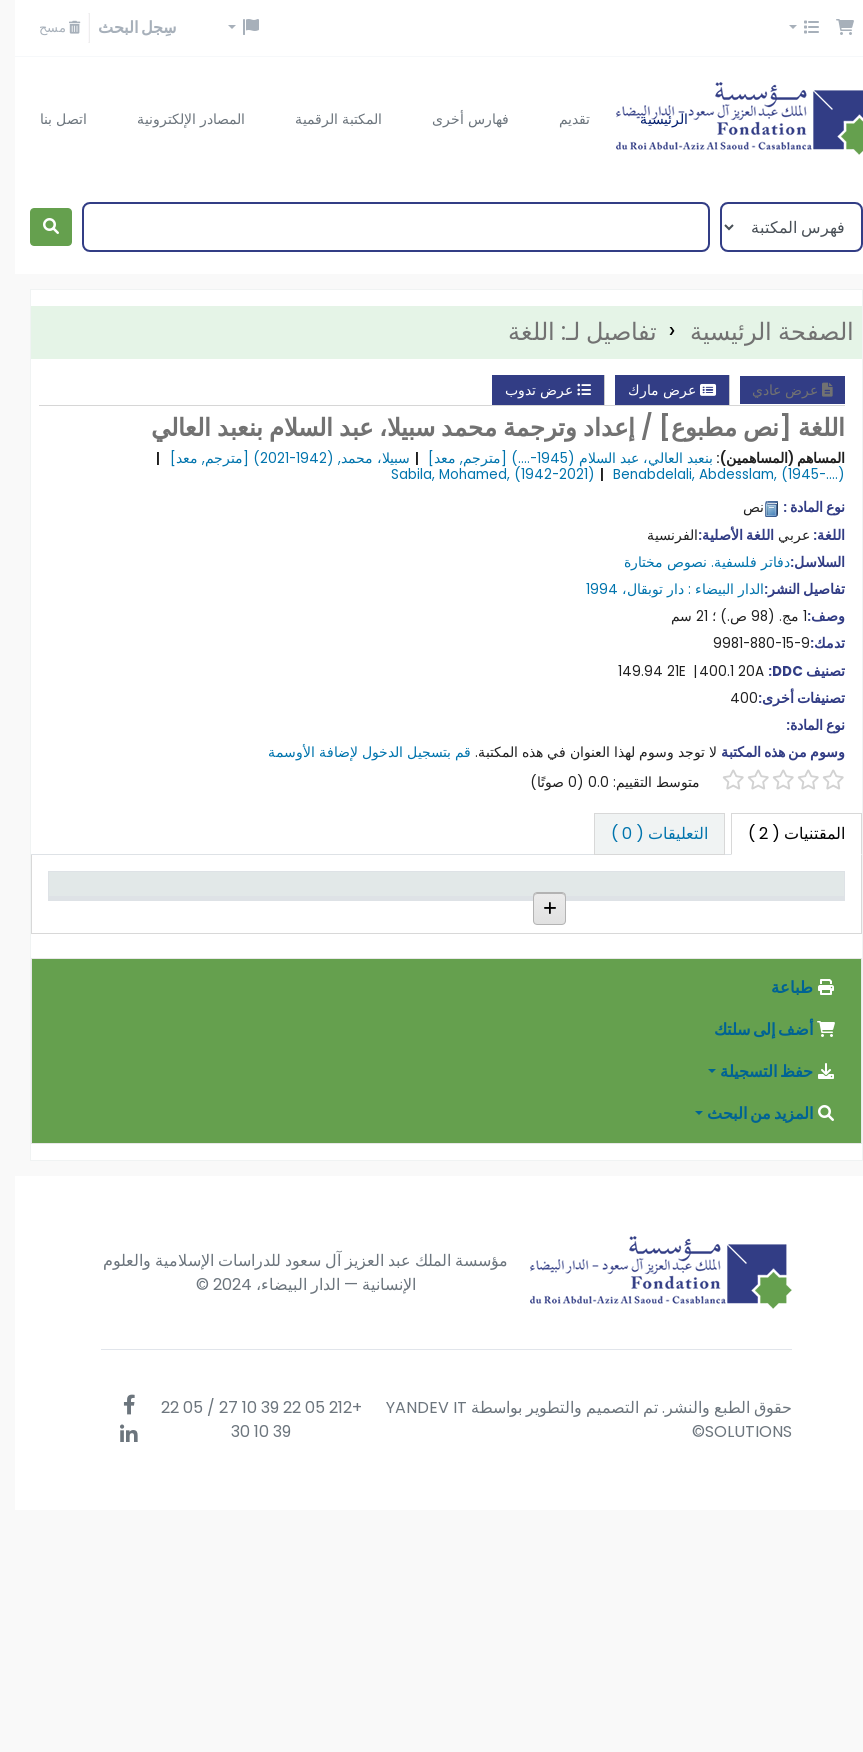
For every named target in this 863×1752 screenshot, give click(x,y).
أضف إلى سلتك (760, 1271)
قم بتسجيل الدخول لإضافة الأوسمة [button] (354, 752)
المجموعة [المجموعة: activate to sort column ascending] (562, 913)
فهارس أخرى (455, 119)
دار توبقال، (638, 589)
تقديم (559, 119)
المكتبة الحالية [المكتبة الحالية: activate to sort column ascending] (663, 913)
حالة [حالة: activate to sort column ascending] (235, 913)
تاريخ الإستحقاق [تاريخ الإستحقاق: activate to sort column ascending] (105, 902)
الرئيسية (649, 119)
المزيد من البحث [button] (756, 1355)
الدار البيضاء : (711, 589)
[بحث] (36, 227)
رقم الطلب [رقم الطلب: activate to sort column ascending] (444, 913)
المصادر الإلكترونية (176, 119)
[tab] (644, 834)
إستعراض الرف (444, 987)
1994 (587, 589)
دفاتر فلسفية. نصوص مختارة (692, 562)
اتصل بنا (48, 119)
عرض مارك (657, 390)
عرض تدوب (533, 390)
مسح (44, 27)
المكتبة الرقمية (323, 119)
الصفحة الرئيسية (757, 331)
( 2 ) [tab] (781, 833)
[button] (830, 28)
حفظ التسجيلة (763, 1313)
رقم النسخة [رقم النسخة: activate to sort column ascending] (328, 913)
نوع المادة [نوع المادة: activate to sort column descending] (789, 913)
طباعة (788, 1229)
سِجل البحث (122, 27)
